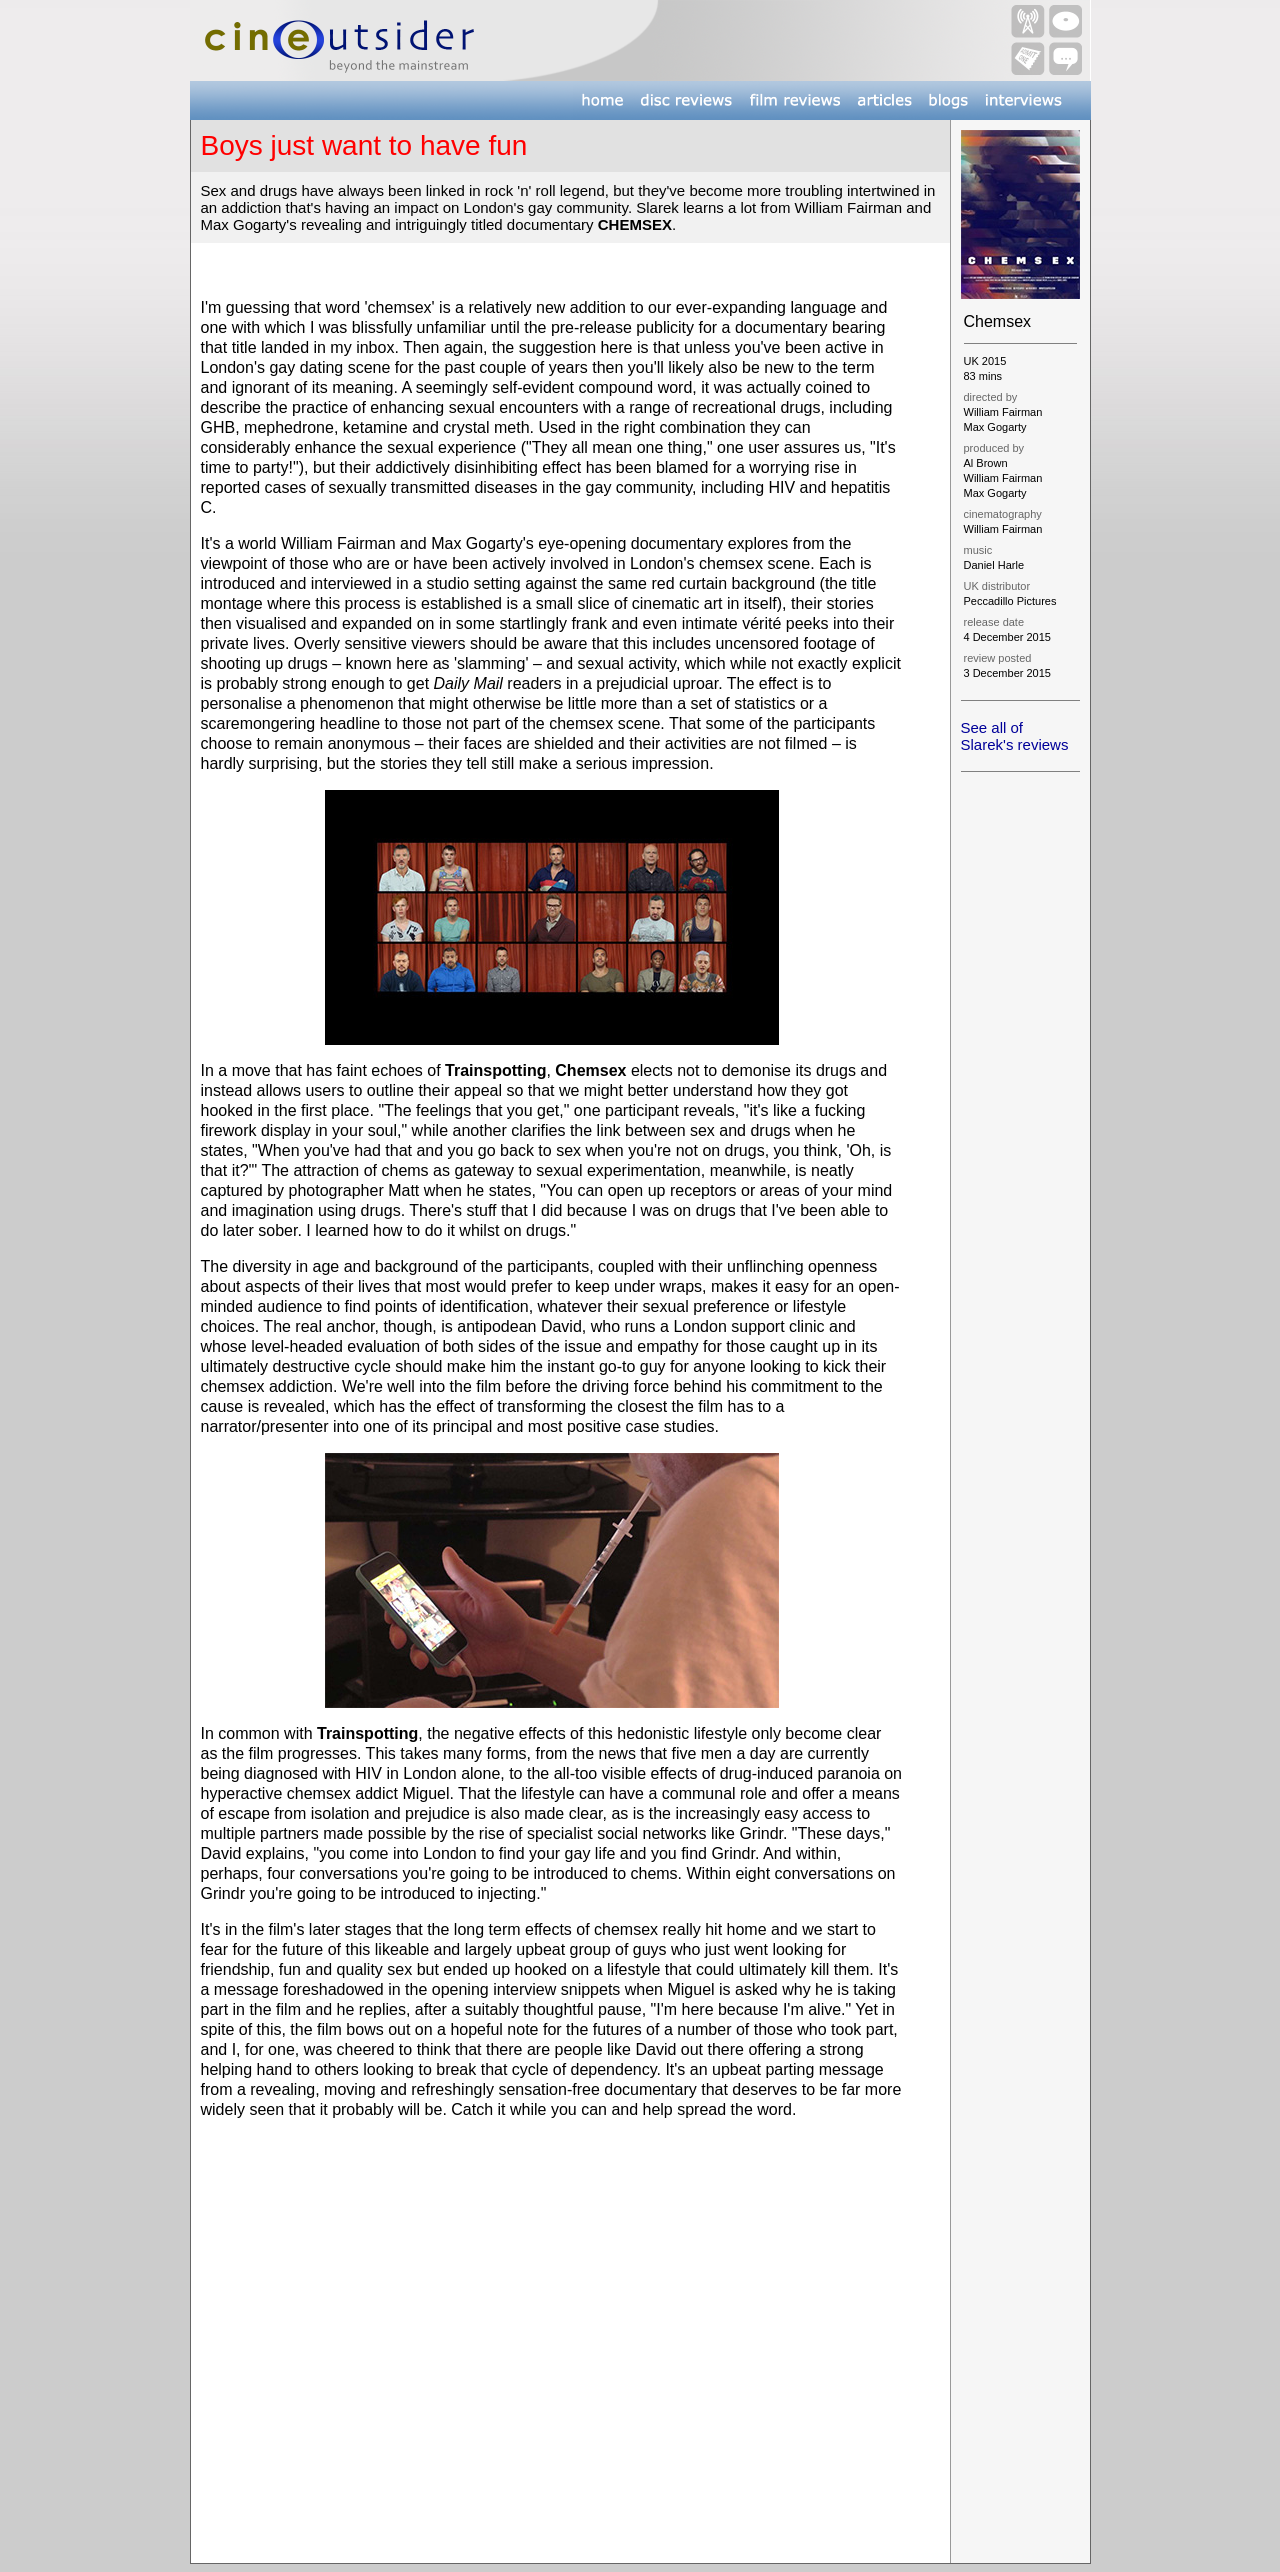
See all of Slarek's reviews (1015, 736)
